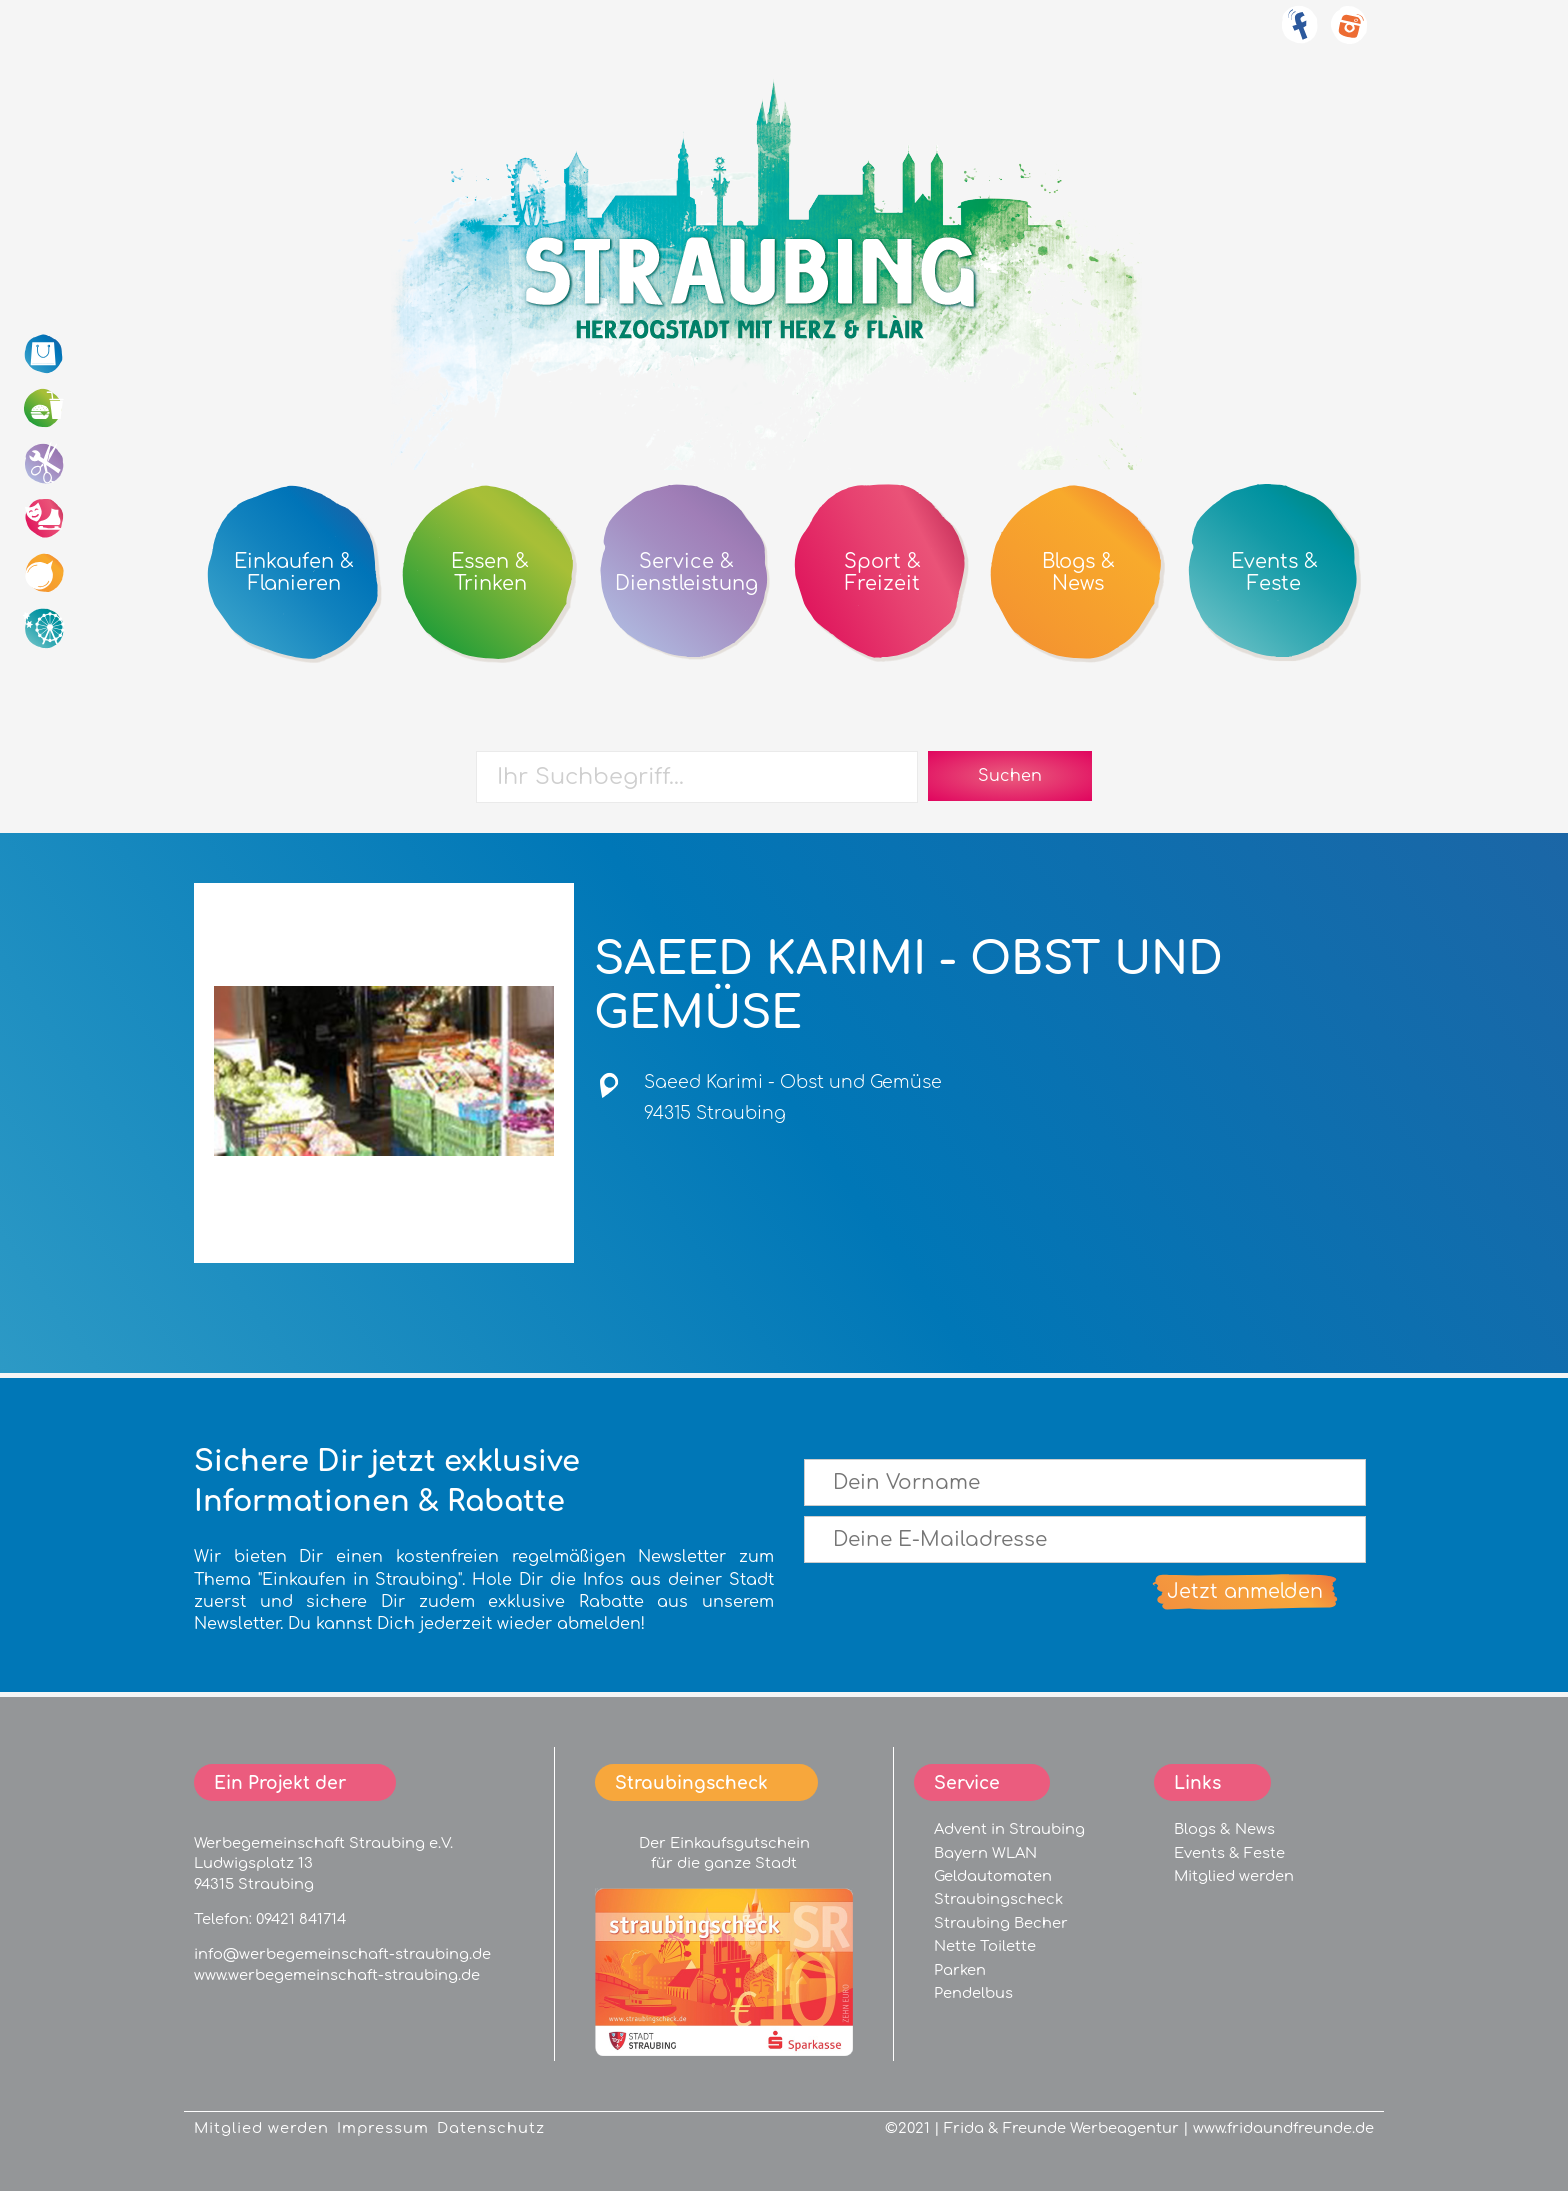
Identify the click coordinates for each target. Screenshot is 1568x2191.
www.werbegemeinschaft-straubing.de (337, 1975)
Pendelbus (973, 1993)
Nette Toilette (985, 1946)
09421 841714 (301, 1919)
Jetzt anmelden (1245, 1591)
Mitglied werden (1234, 1876)
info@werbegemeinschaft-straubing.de (342, 1954)
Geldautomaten (993, 1876)
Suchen (1010, 776)
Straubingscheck (998, 1899)
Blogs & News (1224, 1829)
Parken (960, 1970)
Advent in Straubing (1009, 1829)
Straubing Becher (1001, 1923)
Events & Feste (1229, 1853)
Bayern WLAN (985, 1853)
